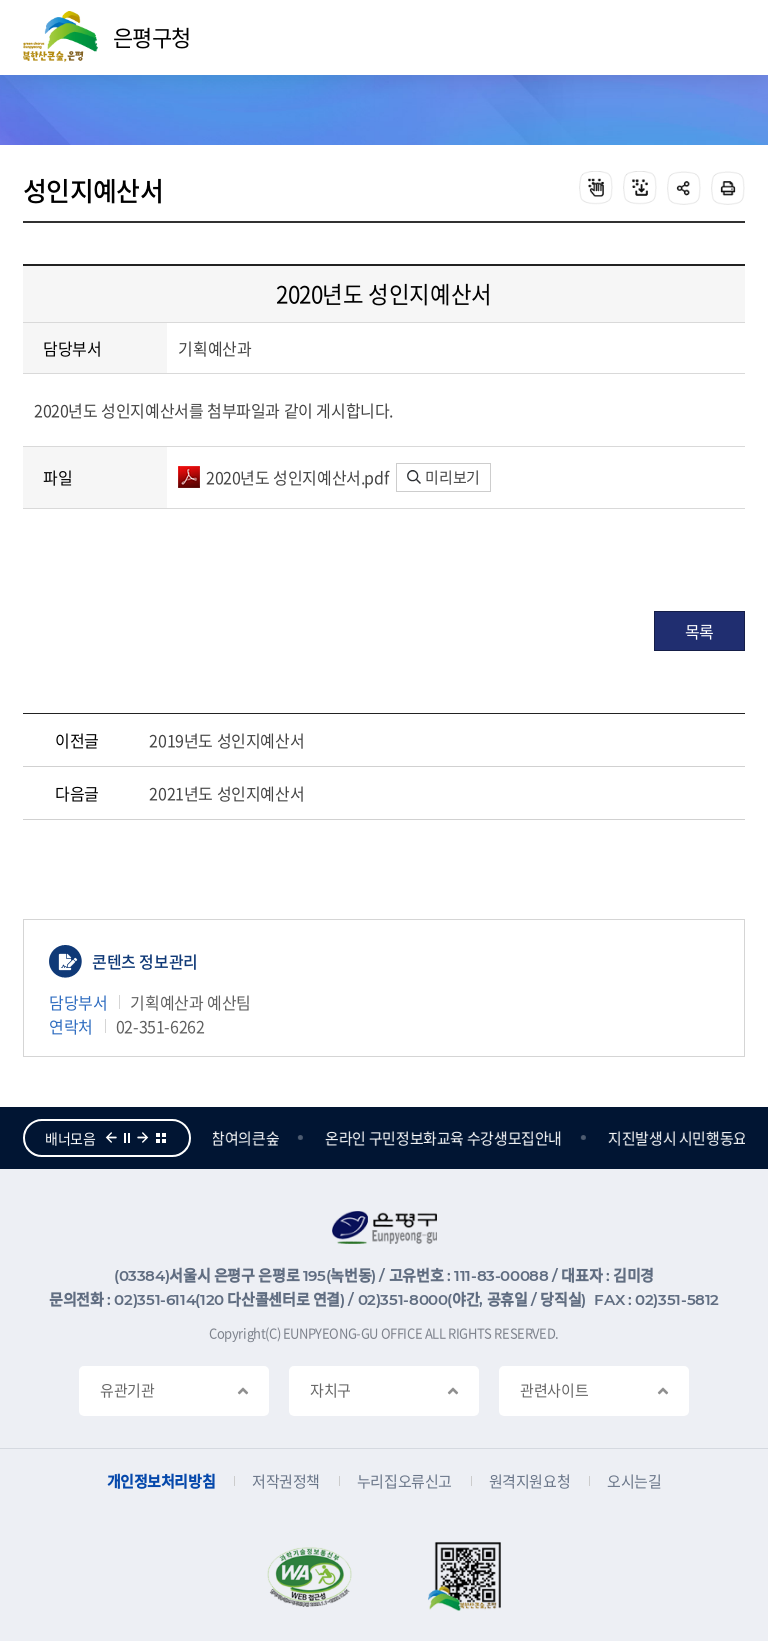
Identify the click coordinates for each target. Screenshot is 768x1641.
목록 (699, 631)
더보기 (161, 1138)
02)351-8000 (403, 1299)
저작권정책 (286, 1481)
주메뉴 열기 (721, 38)
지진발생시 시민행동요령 (686, 1138)
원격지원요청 (529, 1481)
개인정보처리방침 (161, 1481)
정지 (127, 1138)
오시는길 (634, 1481)
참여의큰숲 (247, 1138)
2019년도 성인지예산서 (226, 740)
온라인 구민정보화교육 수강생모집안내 (445, 1138)
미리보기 (443, 477)
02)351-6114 (154, 1299)
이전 (111, 1138)
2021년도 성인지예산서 (226, 793)
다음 (143, 1138)
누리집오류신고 (404, 1481)
